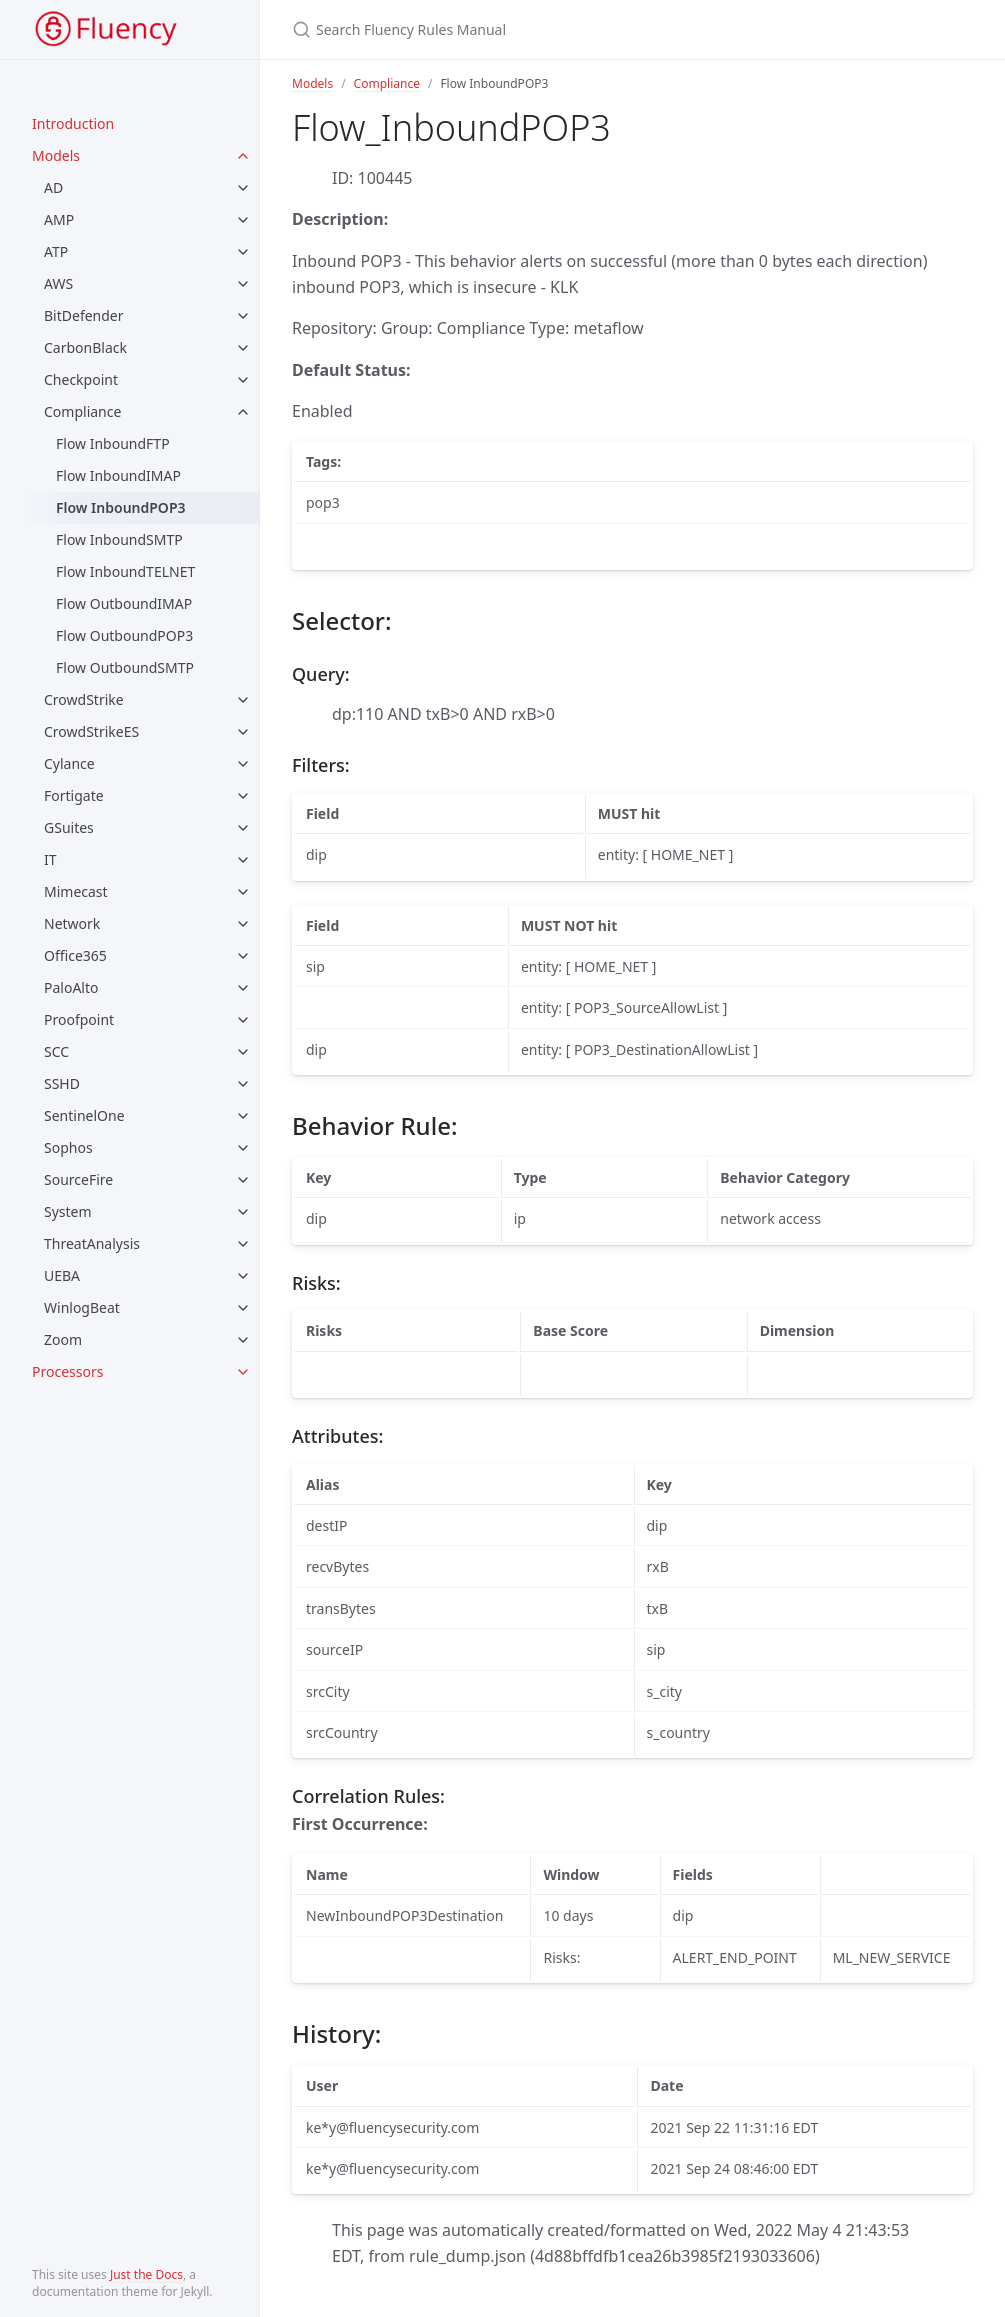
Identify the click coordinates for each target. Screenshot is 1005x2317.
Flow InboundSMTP (119, 539)
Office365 (75, 955)
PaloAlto (71, 987)
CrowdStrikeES (91, 731)
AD (53, 187)
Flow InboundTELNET (125, 571)
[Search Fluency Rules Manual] (610, 29)
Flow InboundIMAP (118, 475)
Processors (67, 1371)
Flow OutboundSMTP (125, 667)
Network (72, 923)
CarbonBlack (85, 347)
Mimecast (76, 891)
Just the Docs (146, 2274)
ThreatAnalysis (92, 1243)
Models (56, 155)
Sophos (68, 1147)
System (68, 1211)
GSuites (69, 827)
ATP (56, 251)
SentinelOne (84, 1115)
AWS (58, 283)
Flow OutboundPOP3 (124, 635)
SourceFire (78, 1179)
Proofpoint (79, 1019)
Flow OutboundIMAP (124, 603)
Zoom (63, 1339)
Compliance (82, 411)
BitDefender (84, 315)
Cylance (69, 763)
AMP (59, 219)
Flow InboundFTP (113, 443)
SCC (56, 1051)
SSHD (62, 1083)
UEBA (62, 1275)
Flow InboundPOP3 (121, 507)
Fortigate (74, 795)
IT (50, 859)
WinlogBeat (82, 1307)
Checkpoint (81, 379)
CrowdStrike (84, 699)
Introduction (73, 123)
